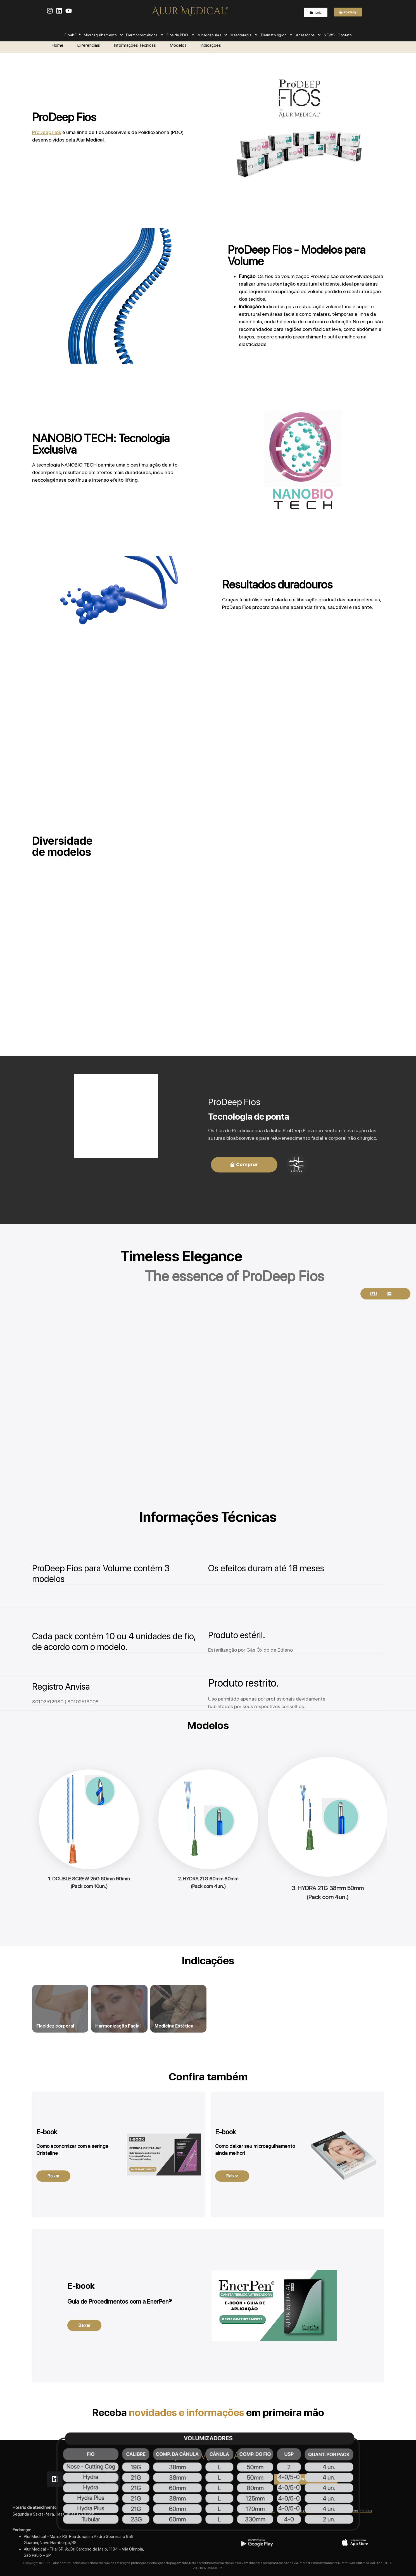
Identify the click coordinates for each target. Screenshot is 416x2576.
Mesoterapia (244, 35)
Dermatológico (277, 35)
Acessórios (308, 35)
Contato (344, 35)
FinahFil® (73, 35)
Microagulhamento (103, 35)
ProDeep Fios (46, 132)
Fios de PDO (181, 35)
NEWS (329, 35)
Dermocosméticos (145, 35)
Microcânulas (213, 35)
